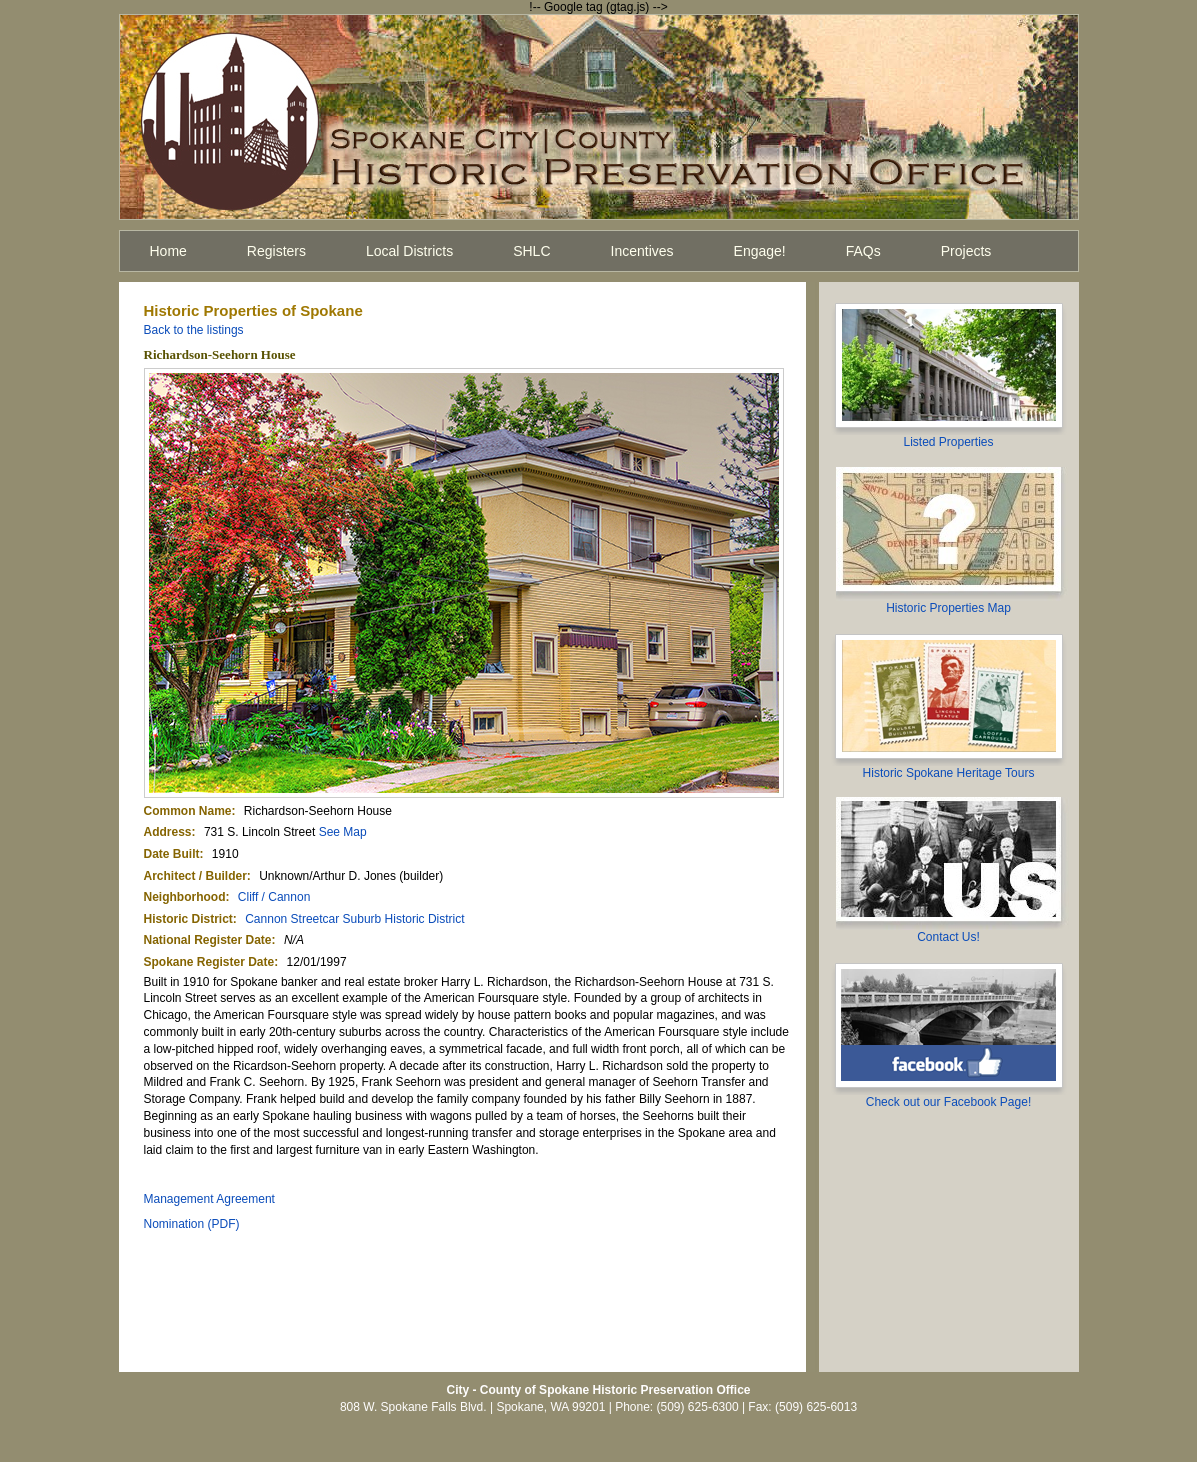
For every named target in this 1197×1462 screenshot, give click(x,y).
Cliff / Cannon (274, 897)
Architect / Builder (195, 876)
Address (168, 832)
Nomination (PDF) (192, 1224)
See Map (343, 832)
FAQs (863, 251)
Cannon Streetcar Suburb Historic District (354, 919)
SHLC (531, 251)
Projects (966, 251)
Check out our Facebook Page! (948, 1102)
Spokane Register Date (209, 962)
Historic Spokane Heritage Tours (949, 773)
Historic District (188, 919)
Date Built (172, 854)
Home (168, 251)
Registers (276, 251)
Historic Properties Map (948, 608)
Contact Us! (948, 937)
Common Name (188, 811)
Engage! (760, 251)
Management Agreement (209, 1199)
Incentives (642, 251)
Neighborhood (185, 897)
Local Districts (409, 251)
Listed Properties (948, 442)
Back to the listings (194, 330)
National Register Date (208, 940)
